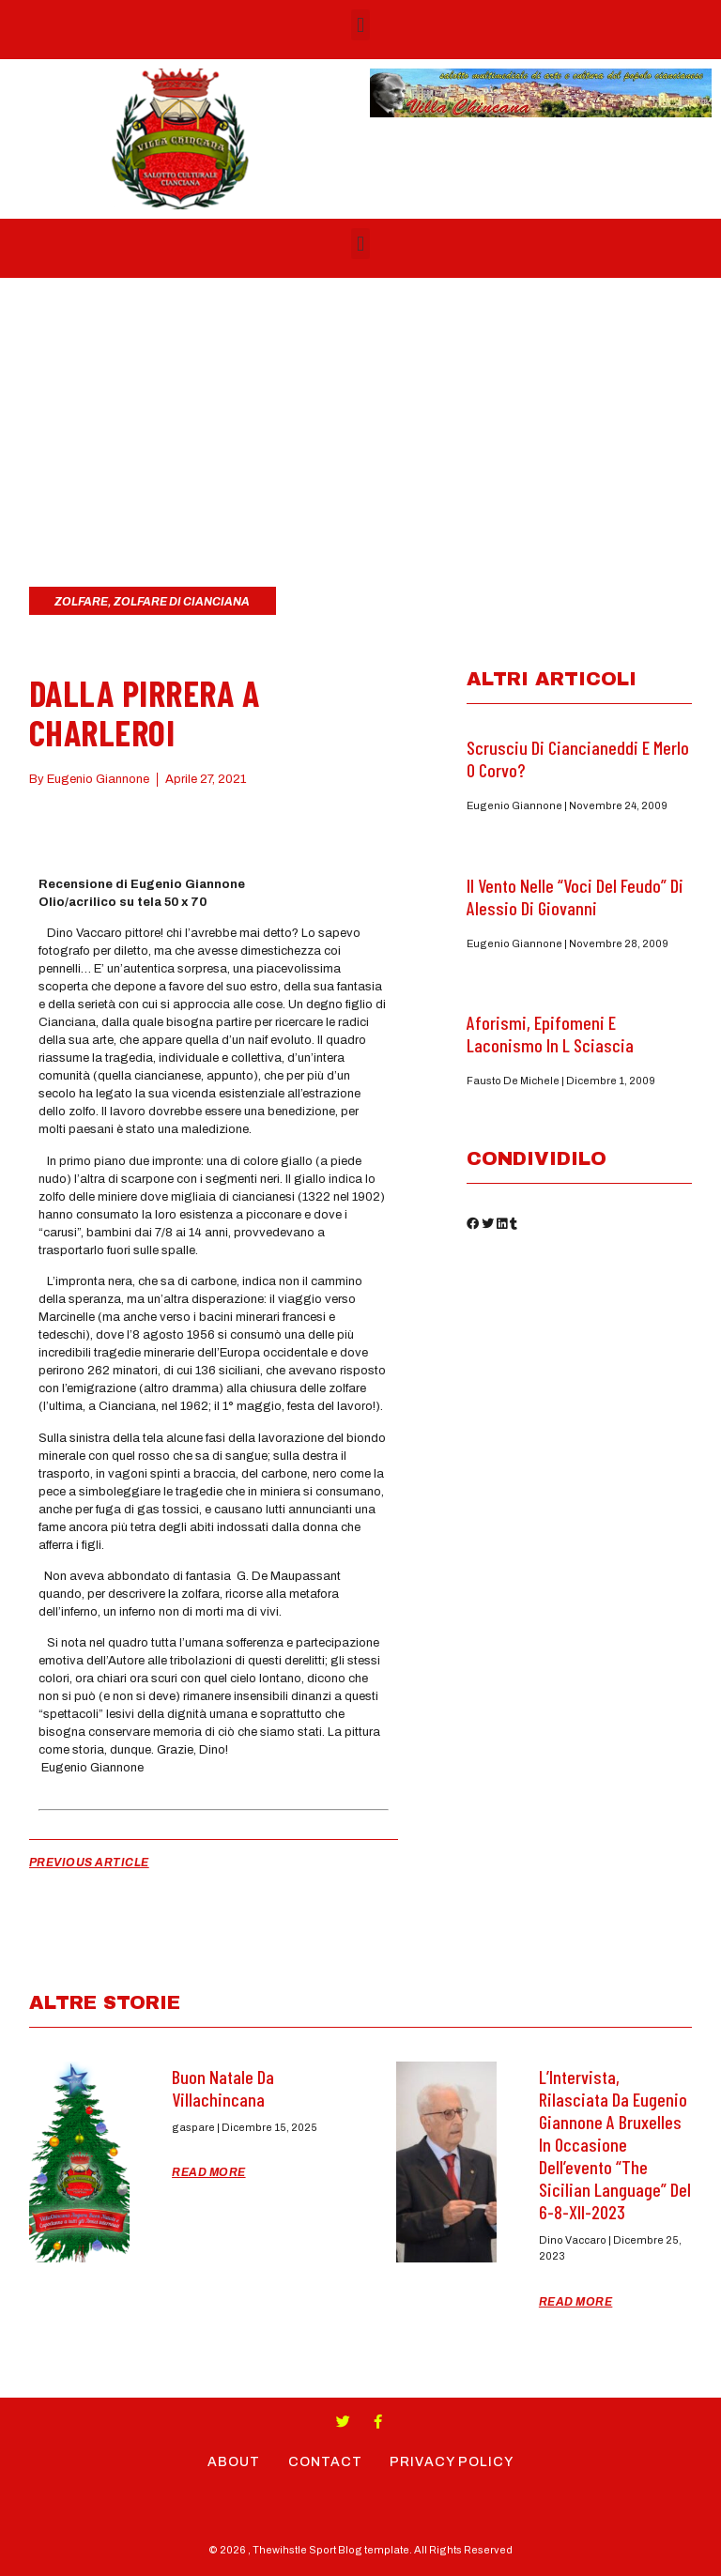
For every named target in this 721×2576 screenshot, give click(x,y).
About (233, 2462)
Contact (325, 2462)
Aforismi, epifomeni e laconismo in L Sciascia (550, 1033)
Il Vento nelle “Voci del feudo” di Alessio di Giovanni (575, 896)
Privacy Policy (452, 2462)
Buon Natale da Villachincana (223, 2087)
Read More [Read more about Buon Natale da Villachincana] (209, 2172)
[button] (360, 24)
